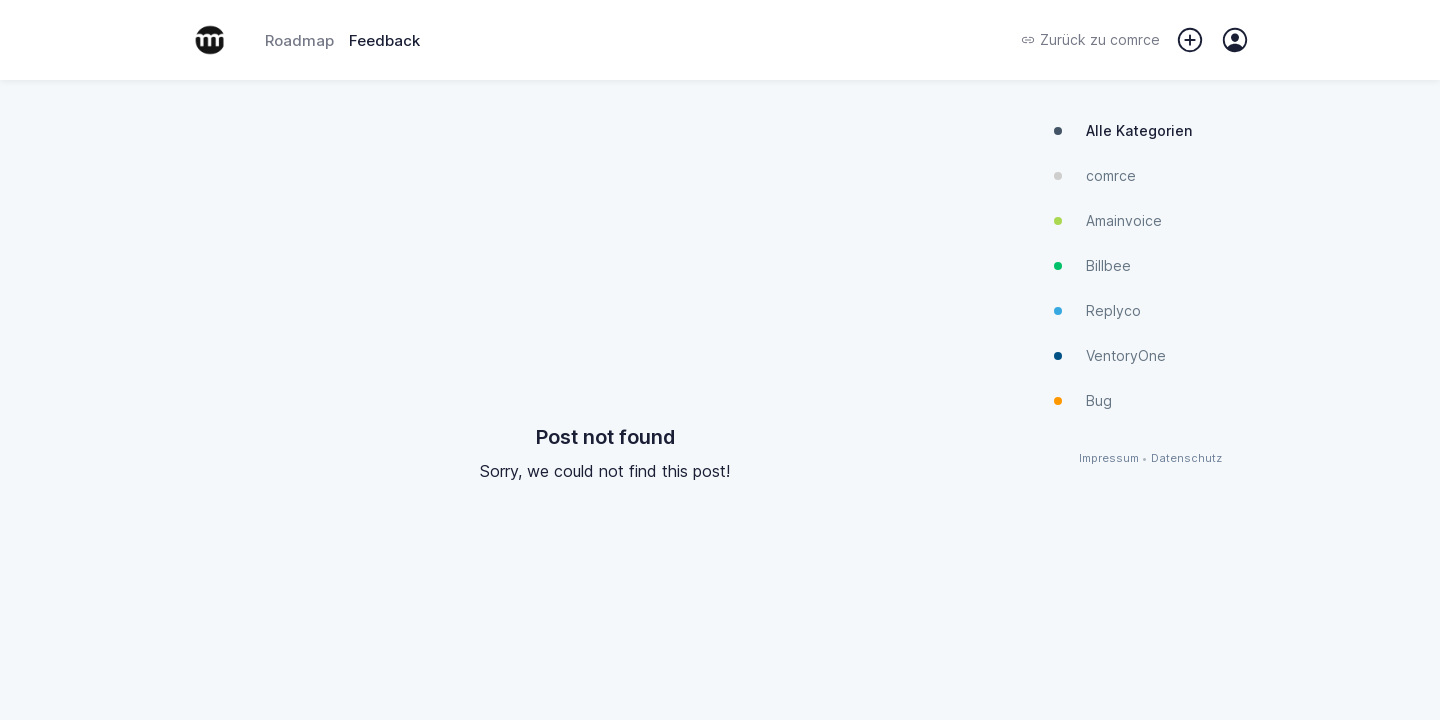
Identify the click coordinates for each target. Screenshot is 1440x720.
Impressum (1109, 458)
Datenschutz (1186, 458)
